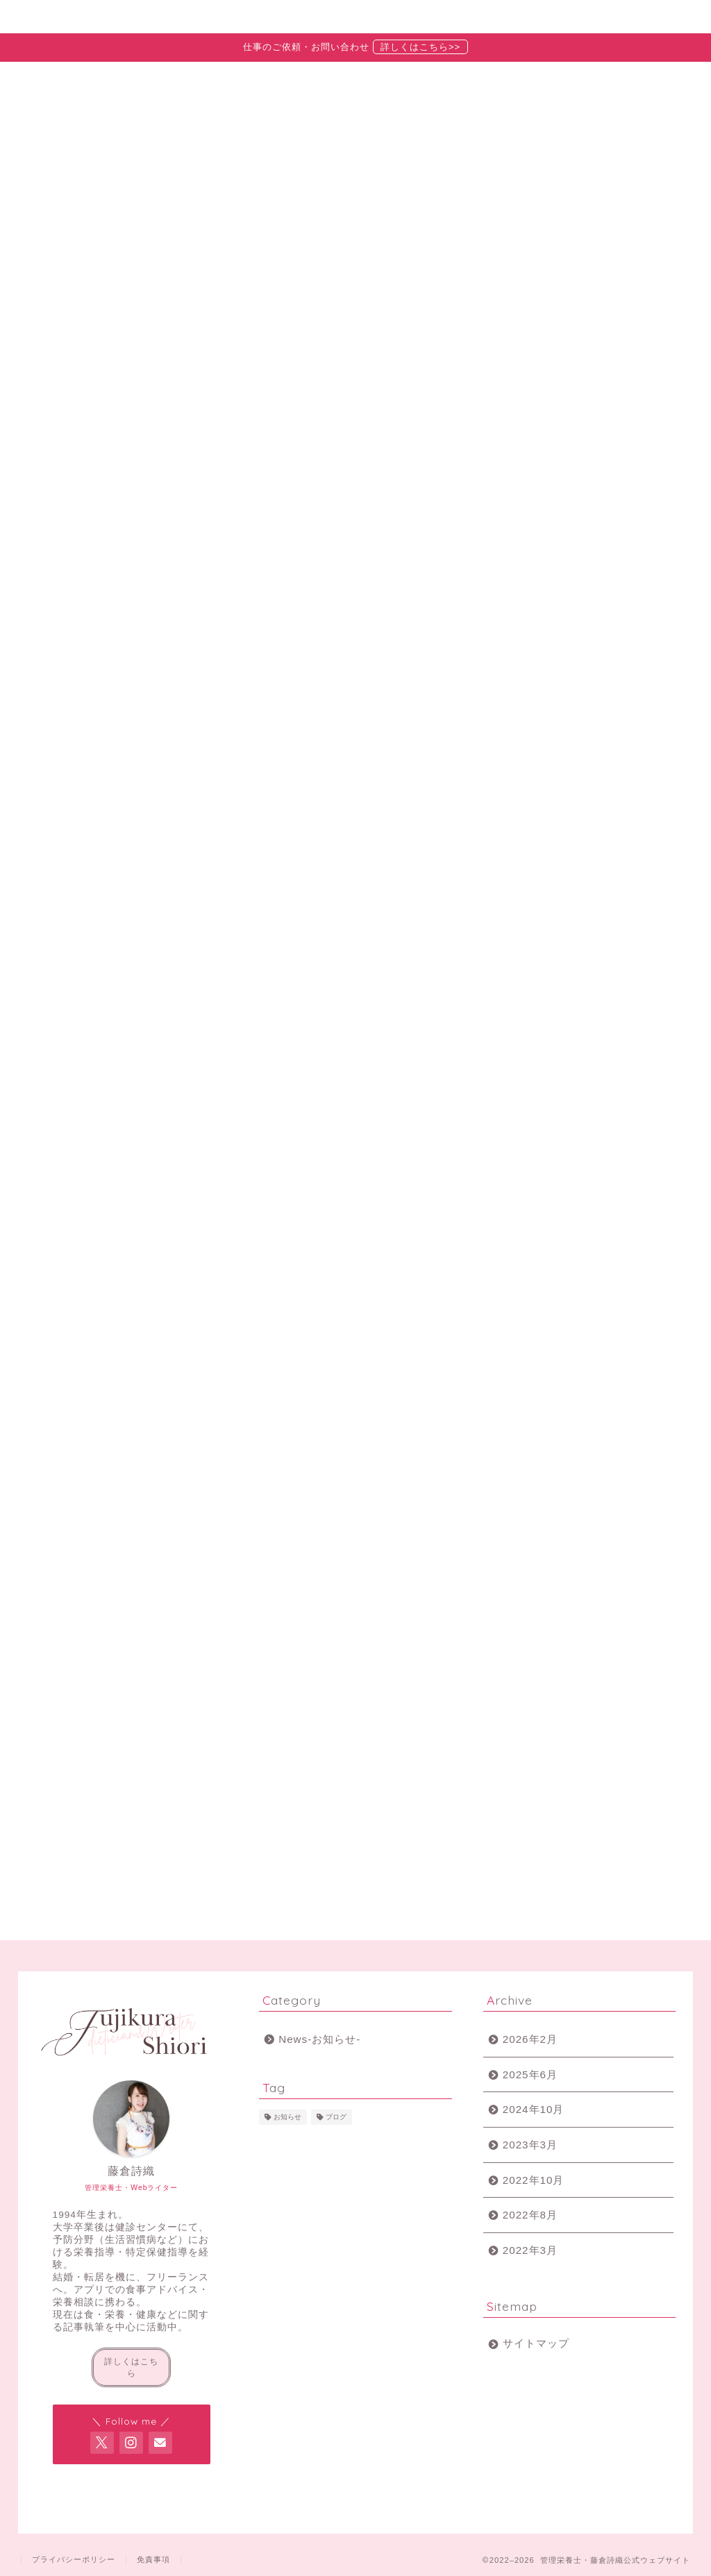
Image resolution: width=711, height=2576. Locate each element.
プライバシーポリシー (73, 2559)
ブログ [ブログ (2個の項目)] (336, 2117)
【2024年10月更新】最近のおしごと (597, 534)
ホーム (87, 17)
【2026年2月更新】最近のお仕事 (594, 428)
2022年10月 (533, 2180)
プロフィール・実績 (235, 17)
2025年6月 (530, 2074)
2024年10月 (533, 2109)
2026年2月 (530, 2039)
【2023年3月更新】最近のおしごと (594, 587)
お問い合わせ (529, 17)
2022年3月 (530, 2250)
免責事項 (153, 2559)
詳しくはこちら (131, 2367)
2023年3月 (530, 2144)
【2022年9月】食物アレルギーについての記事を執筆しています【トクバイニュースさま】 (594, 657)
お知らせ (382, 17)
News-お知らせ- (196, 829)
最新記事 (93, 829)
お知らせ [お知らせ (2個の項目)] (287, 2117)
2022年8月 (530, 2215)
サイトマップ (536, 2343)
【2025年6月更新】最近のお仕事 (594, 481)
